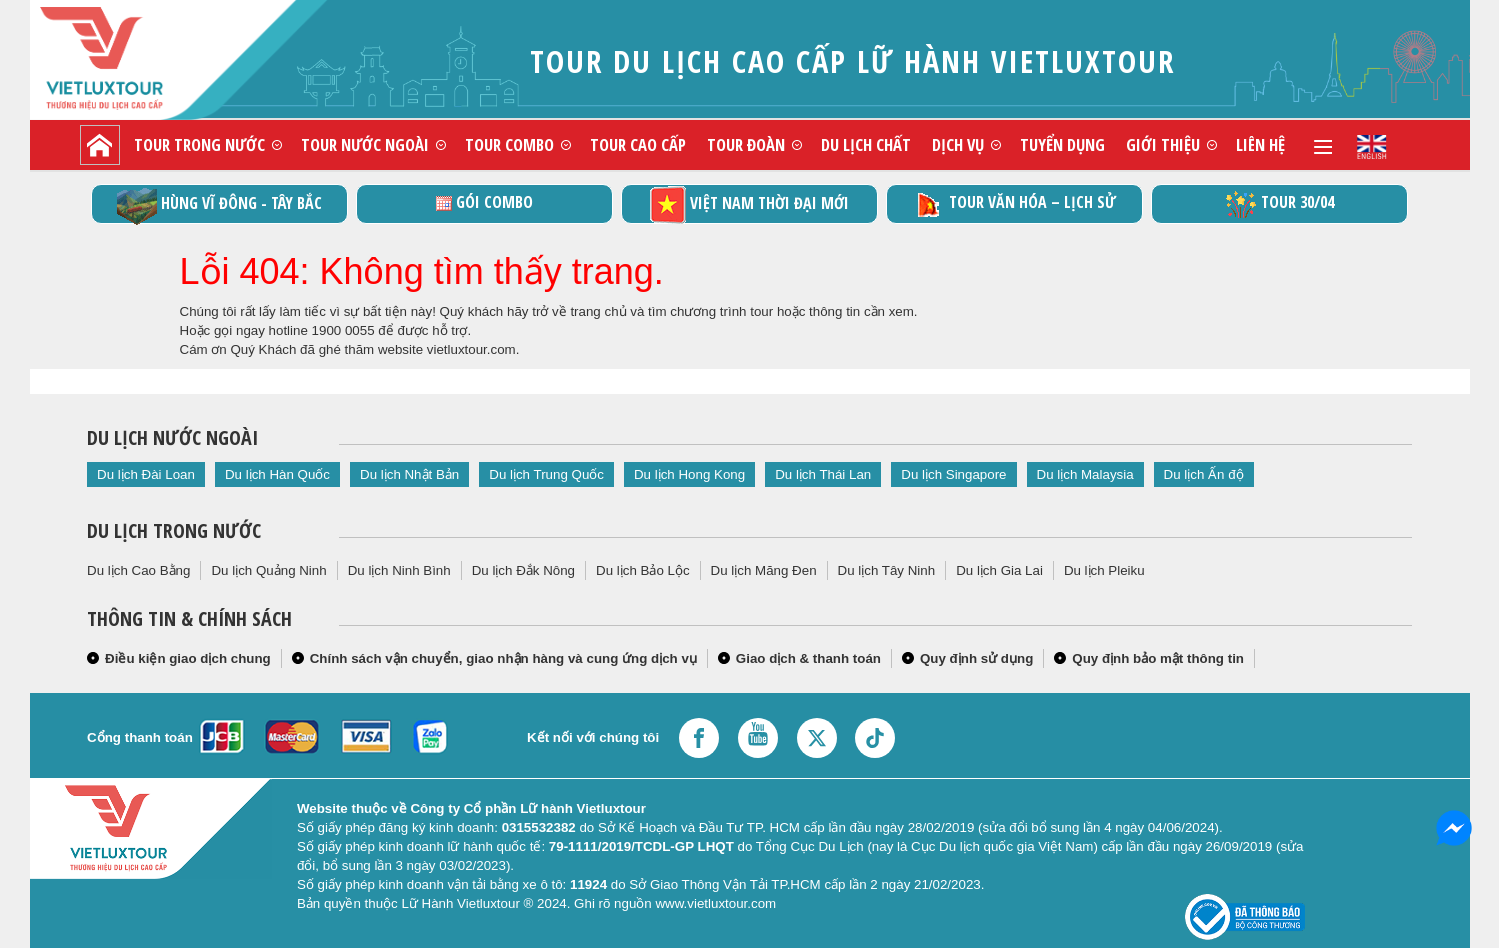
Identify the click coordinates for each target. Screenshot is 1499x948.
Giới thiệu (1163, 144)
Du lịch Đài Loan (146, 474)
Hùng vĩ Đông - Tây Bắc (219, 204)
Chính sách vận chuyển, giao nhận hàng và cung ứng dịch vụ (503, 658)
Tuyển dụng (1062, 144)
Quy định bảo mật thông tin (1158, 658)
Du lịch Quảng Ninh (268, 570)
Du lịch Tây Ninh (887, 570)
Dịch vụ (958, 144)
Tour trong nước (199, 144)
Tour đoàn (746, 144)
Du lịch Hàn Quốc (277, 474)
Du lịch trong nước (174, 530)
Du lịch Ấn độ (1204, 474)
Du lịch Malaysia (1085, 474)
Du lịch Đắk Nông (523, 570)
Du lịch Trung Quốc (546, 474)
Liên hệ (1260, 144)
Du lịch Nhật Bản (409, 474)
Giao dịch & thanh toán (808, 658)
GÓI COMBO (484, 202)
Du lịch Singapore (953, 474)
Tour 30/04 (1279, 204)
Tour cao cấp (638, 144)
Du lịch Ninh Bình (399, 570)
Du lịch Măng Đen (764, 570)
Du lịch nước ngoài (172, 437)
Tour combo (509, 144)
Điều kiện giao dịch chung (188, 658)
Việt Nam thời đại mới (749, 204)
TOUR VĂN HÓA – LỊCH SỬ (1014, 204)
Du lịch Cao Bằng (138, 570)
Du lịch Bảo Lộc (643, 570)
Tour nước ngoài (365, 144)
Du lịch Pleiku (1104, 570)
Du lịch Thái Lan (823, 474)
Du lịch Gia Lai (999, 570)
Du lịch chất (866, 144)
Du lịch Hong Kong (689, 474)
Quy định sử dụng (976, 658)
